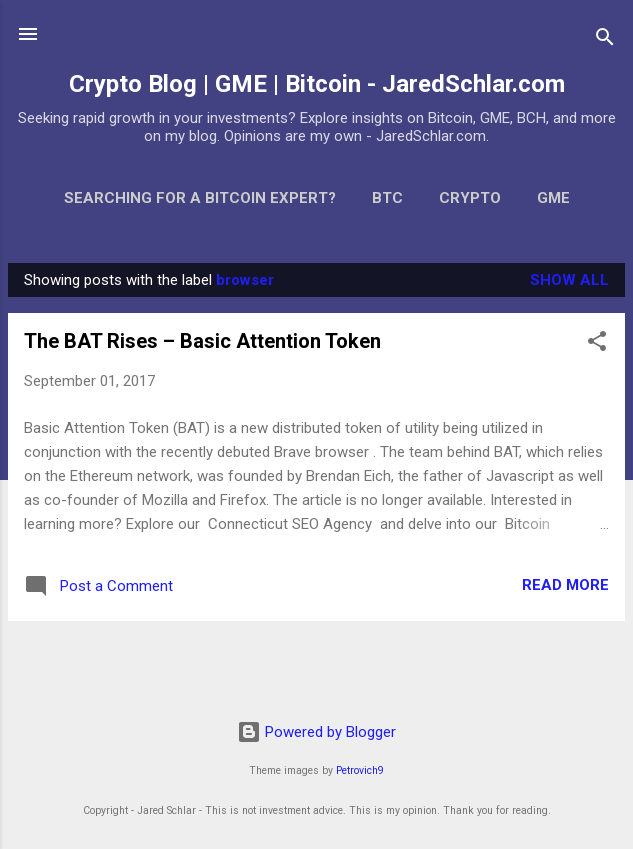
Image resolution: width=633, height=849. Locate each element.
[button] (597, 344)
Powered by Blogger (316, 732)
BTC (387, 198)
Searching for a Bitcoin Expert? (200, 198)
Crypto (470, 198)
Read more (565, 585)
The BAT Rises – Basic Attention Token (202, 341)
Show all (569, 280)
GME (553, 198)
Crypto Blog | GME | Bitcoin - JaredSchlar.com (317, 84)
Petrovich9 (360, 770)
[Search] (605, 40)
